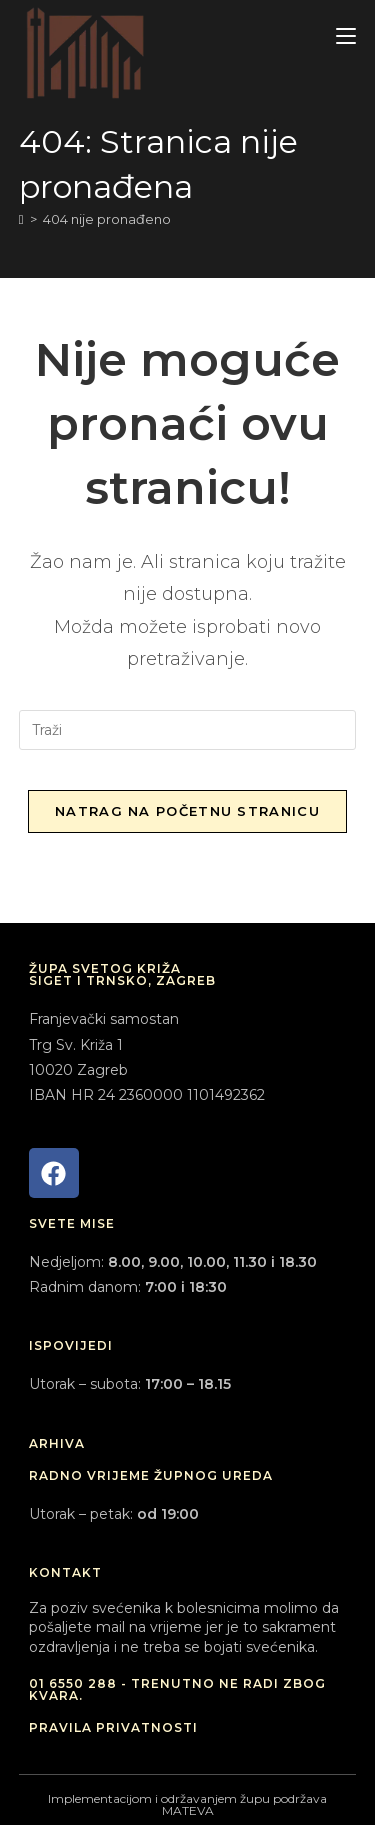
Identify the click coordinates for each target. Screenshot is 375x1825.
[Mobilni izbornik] (346, 36)
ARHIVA (57, 1443)
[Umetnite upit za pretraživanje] (188, 730)
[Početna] (21, 219)
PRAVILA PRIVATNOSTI (113, 1727)
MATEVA (188, 1810)
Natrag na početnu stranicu (187, 811)
